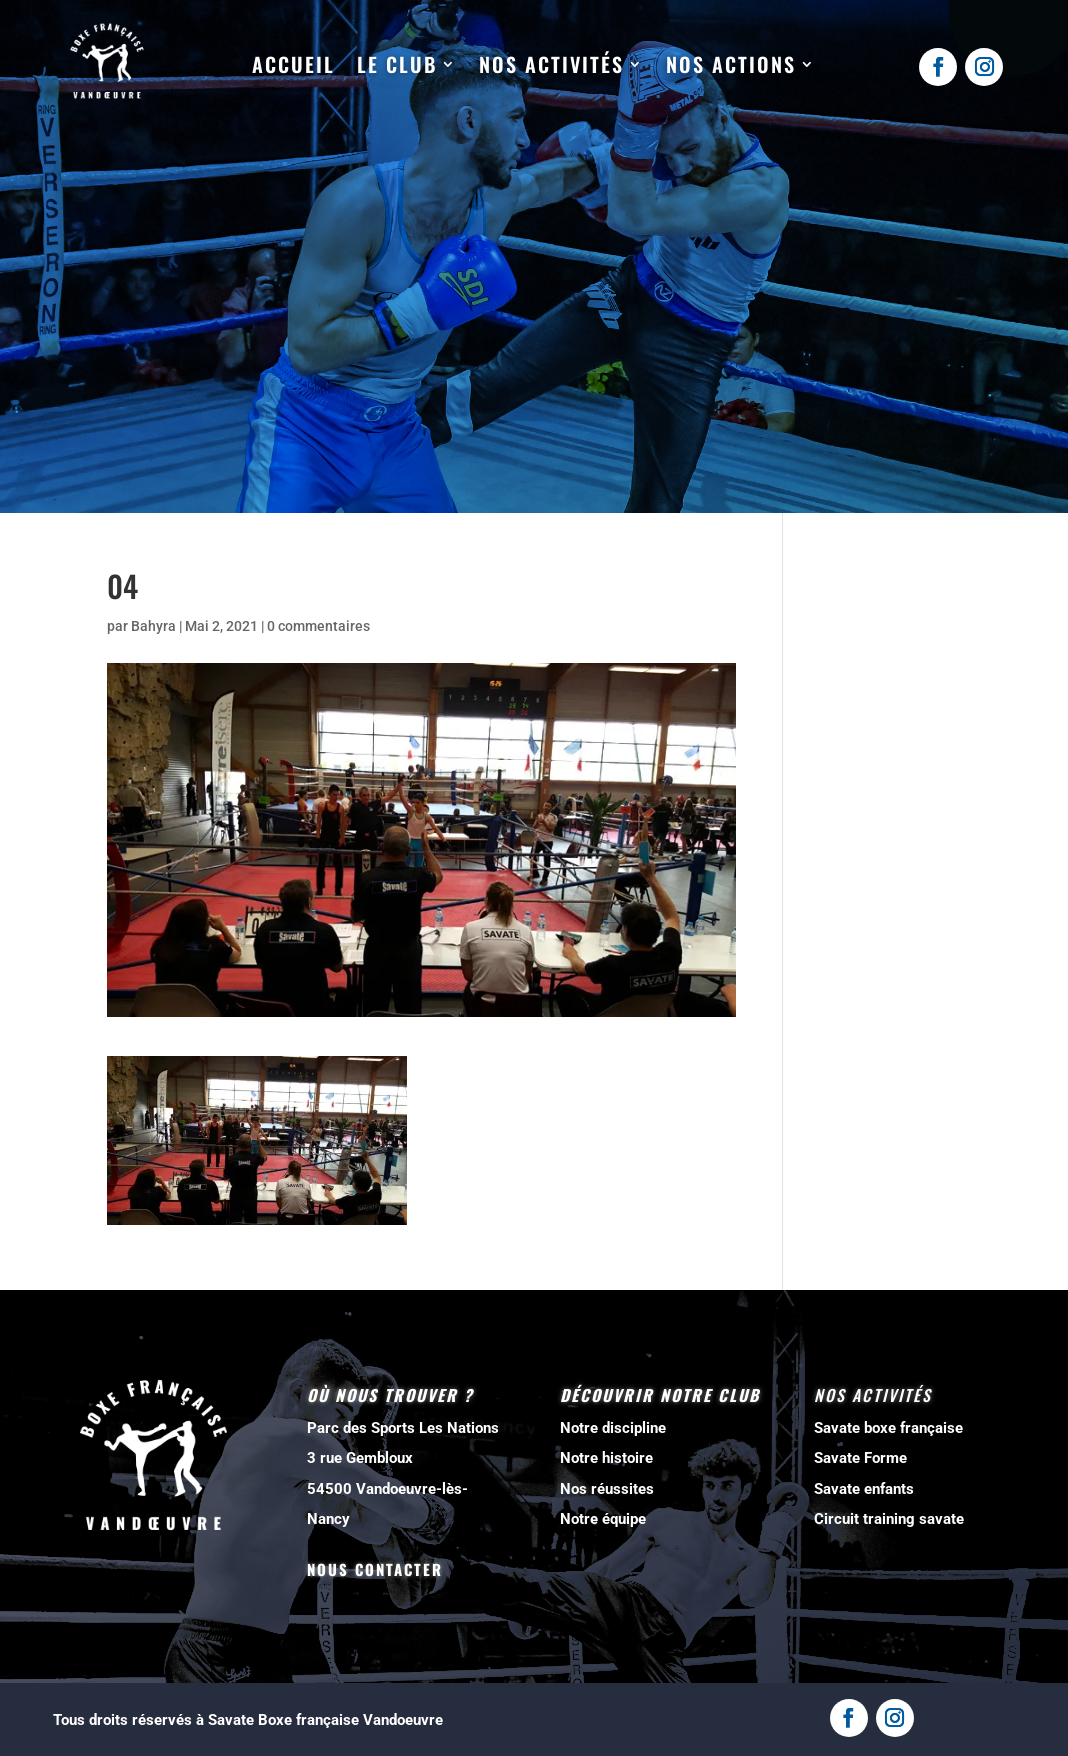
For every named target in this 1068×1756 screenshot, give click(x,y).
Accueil (293, 65)
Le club (397, 65)
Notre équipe (603, 1519)
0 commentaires (318, 626)
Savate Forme (860, 1458)
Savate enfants (864, 1489)
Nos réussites (607, 1489)
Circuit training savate (889, 1519)
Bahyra (153, 626)
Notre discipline (613, 1428)
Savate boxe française (888, 1428)
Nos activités (551, 65)
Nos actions (731, 65)
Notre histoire (606, 1458)
